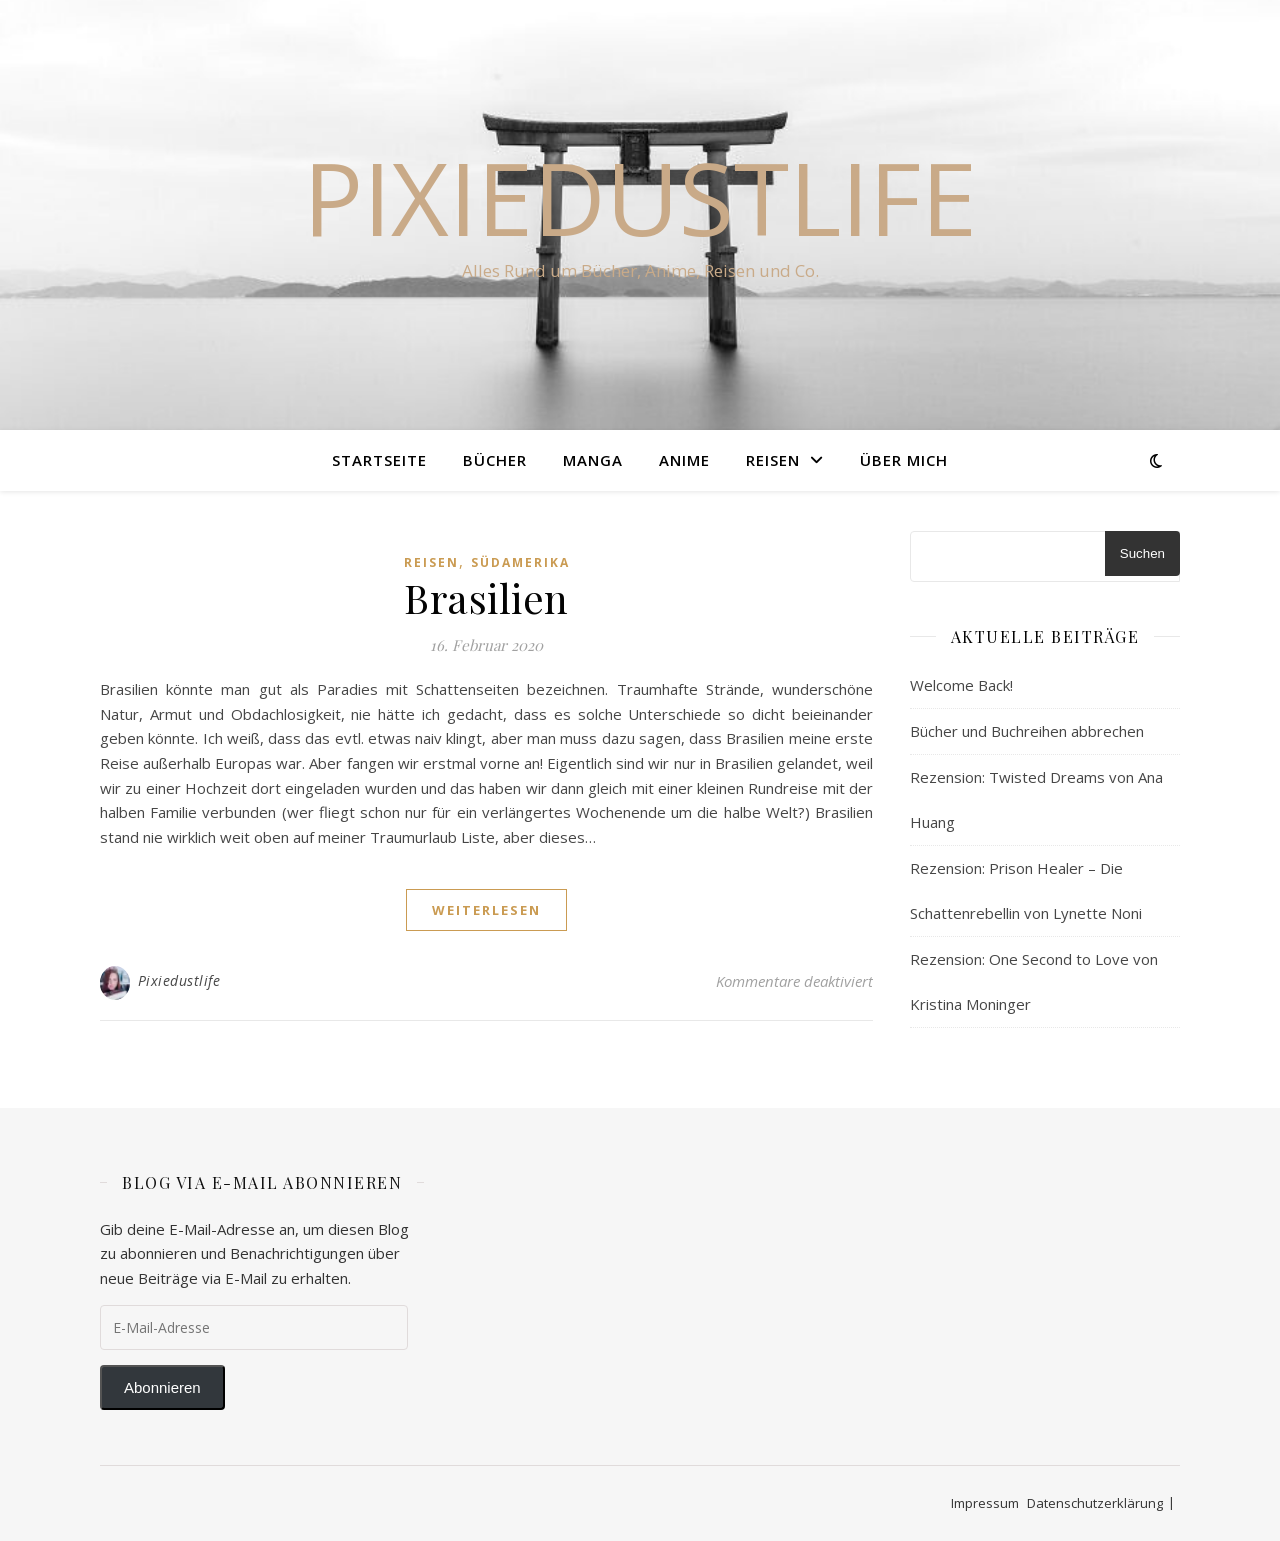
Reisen (773, 460)
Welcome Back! (961, 685)
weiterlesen (486, 910)
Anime (684, 460)
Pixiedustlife (640, 197)
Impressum (985, 1503)
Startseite (379, 460)
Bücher (495, 460)
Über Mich (904, 460)
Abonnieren (162, 1387)
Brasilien (486, 597)
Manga (593, 460)
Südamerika (520, 562)
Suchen (1142, 553)
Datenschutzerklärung (1095, 1503)
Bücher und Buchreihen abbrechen (1027, 731)
